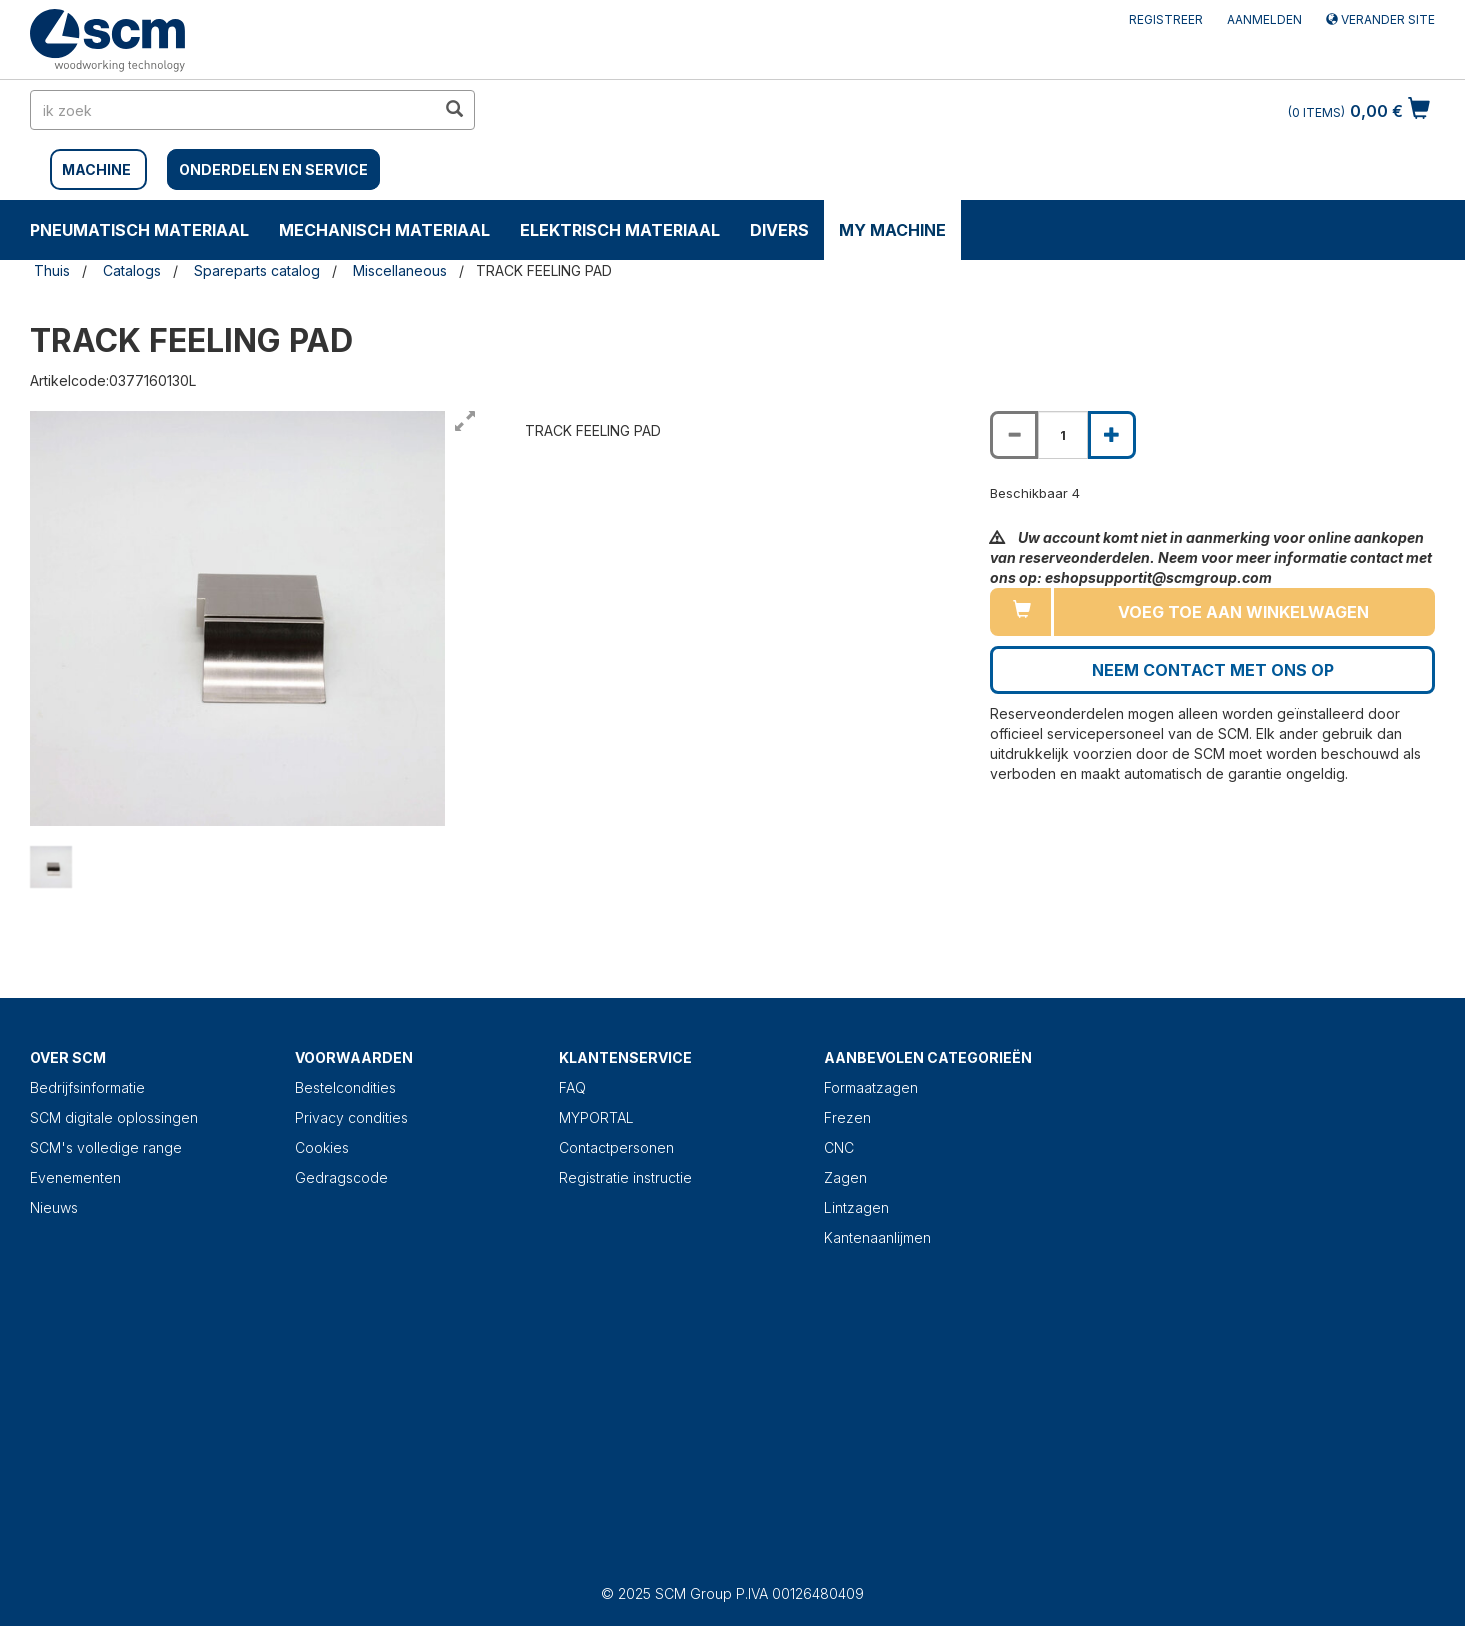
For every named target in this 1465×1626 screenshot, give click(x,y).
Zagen (845, 1177)
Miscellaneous (400, 270)
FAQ (572, 1087)
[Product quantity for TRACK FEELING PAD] (1063, 435)
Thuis (52, 270)
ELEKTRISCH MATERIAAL (620, 230)
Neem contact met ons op (1213, 670)
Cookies (322, 1147)
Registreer (1166, 19)
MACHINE (96, 169)
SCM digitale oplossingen (114, 1117)
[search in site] (233, 110)
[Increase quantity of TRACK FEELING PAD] (1112, 435)
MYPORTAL (596, 1117)
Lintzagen (856, 1207)
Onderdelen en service (273, 169)
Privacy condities (351, 1117)
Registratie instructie (625, 1177)
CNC (839, 1147)
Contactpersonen (616, 1147)
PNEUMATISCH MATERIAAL (139, 230)
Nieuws (54, 1207)
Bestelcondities (345, 1087)
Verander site (1380, 19)
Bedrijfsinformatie (87, 1087)
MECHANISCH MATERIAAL (384, 230)
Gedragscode (341, 1177)
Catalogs (132, 270)
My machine (892, 230)
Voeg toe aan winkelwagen (1243, 612)
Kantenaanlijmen (877, 1237)
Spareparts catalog (257, 270)
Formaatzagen (871, 1087)
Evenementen (75, 1177)
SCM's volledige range (106, 1147)
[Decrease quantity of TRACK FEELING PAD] (1014, 435)
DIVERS (779, 230)
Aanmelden (1264, 19)
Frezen (847, 1117)
